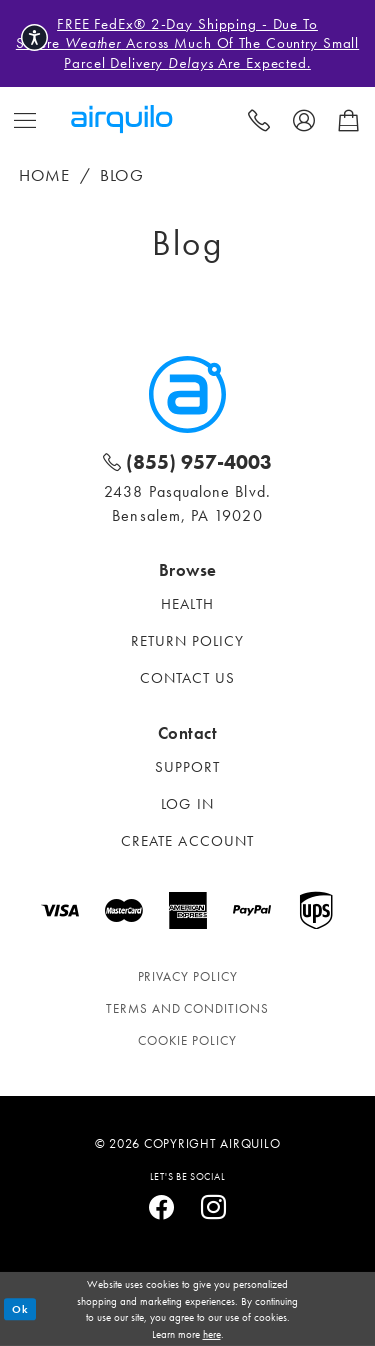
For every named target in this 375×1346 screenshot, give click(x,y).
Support (188, 767)
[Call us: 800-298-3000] (258, 119)
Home (44, 175)
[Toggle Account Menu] (303, 119)
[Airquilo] (187, 394)
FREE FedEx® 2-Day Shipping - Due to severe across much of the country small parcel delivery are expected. (187, 44)
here (212, 1334)
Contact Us (188, 678)
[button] (25, 119)
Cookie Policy (187, 1040)
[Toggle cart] (348, 119)
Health (187, 604)
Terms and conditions (187, 1008)
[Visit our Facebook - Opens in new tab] (162, 1208)
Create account (187, 841)
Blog (122, 175)
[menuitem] (25, 119)
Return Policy (188, 641)
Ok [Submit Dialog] (20, 1309)
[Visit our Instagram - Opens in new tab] (214, 1208)
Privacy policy (188, 976)
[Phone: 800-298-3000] (187, 461)
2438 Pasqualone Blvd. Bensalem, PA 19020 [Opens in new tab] (187, 503)
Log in (187, 804)
